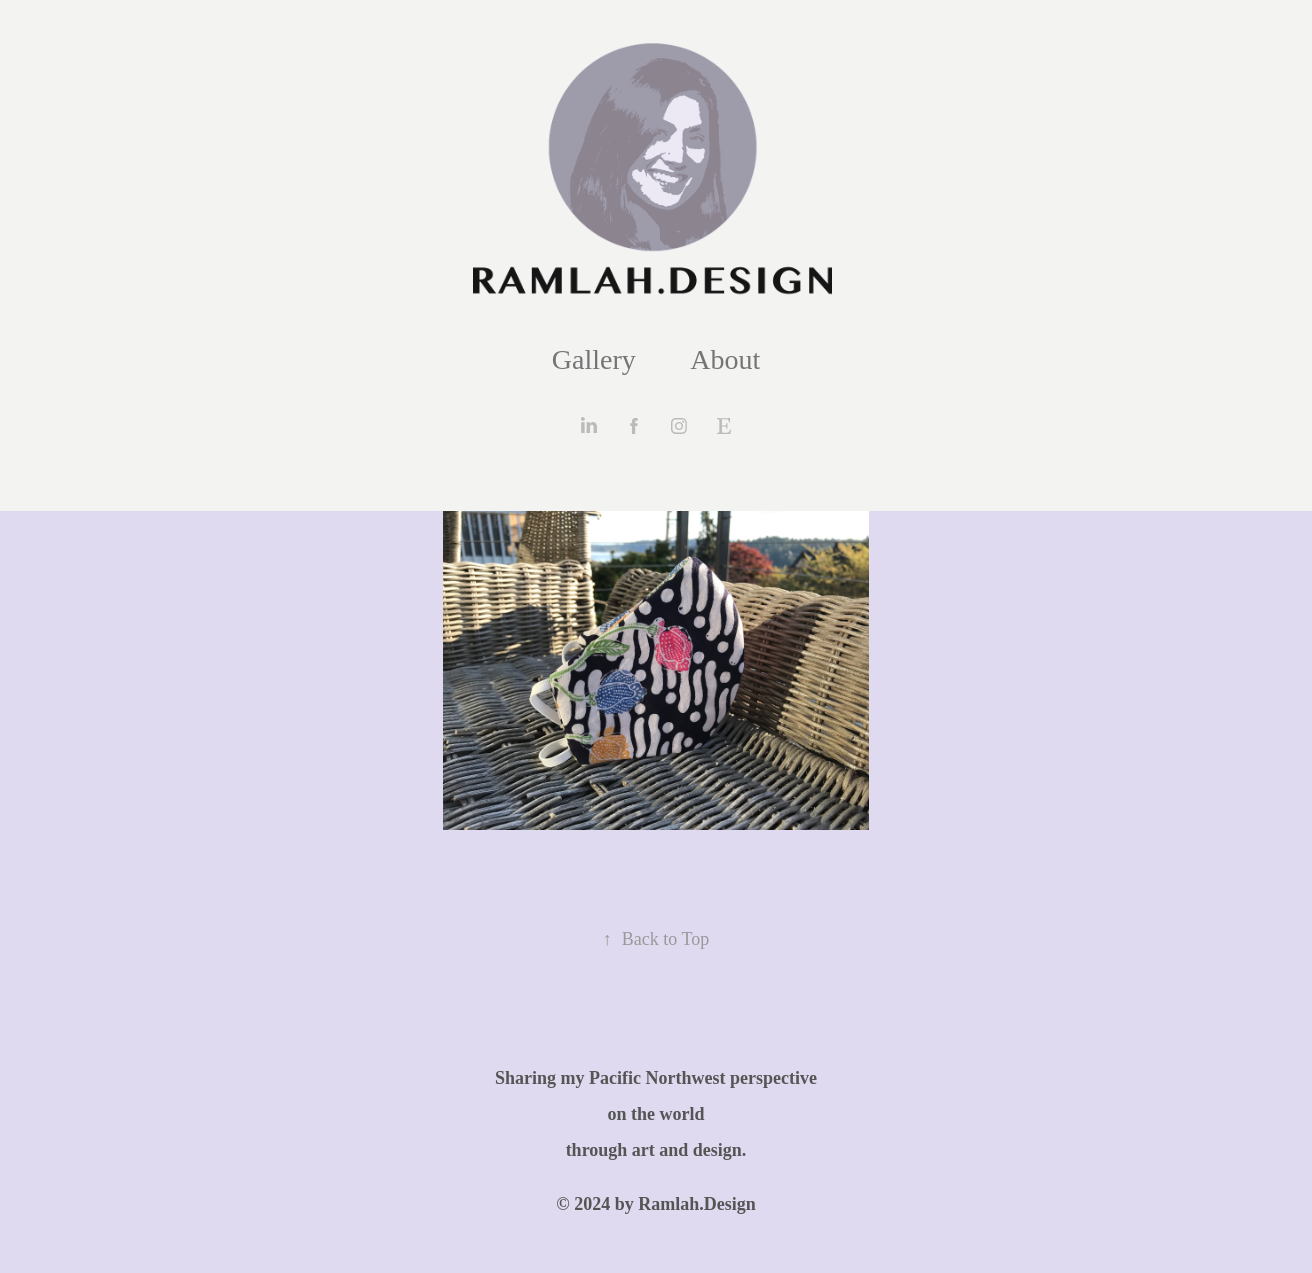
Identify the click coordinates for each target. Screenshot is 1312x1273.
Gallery (594, 359)
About (725, 359)
